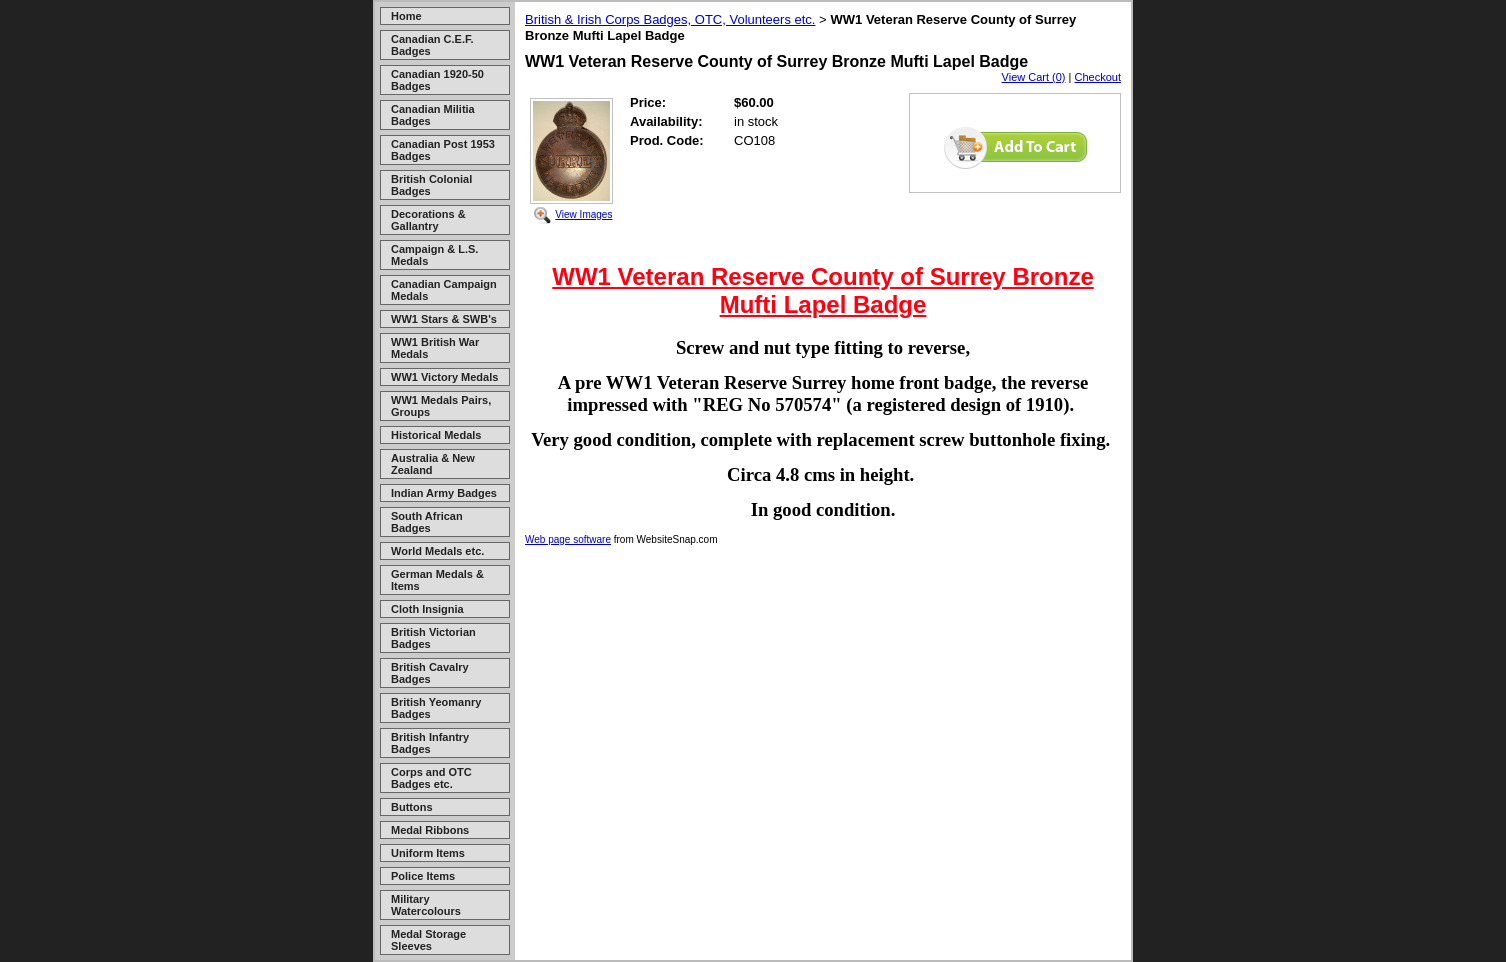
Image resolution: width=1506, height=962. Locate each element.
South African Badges (427, 522)
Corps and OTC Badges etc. (431, 778)
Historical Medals (436, 435)
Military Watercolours (426, 905)
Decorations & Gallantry (428, 220)
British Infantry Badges (430, 743)
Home (406, 16)
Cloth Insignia (427, 609)
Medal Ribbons (430, 830)
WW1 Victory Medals (444, 377)
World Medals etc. (437, 551)
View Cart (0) (1034, 77)
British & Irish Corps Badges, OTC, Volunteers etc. (670, 19)
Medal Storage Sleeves (428, 940)
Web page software (568, 539)
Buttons (412, 807)
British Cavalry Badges (430, 673)
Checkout (1098, 77)
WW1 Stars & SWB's (444, 319)
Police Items (423, 876)
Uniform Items (428, 853)
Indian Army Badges (444, 493)
